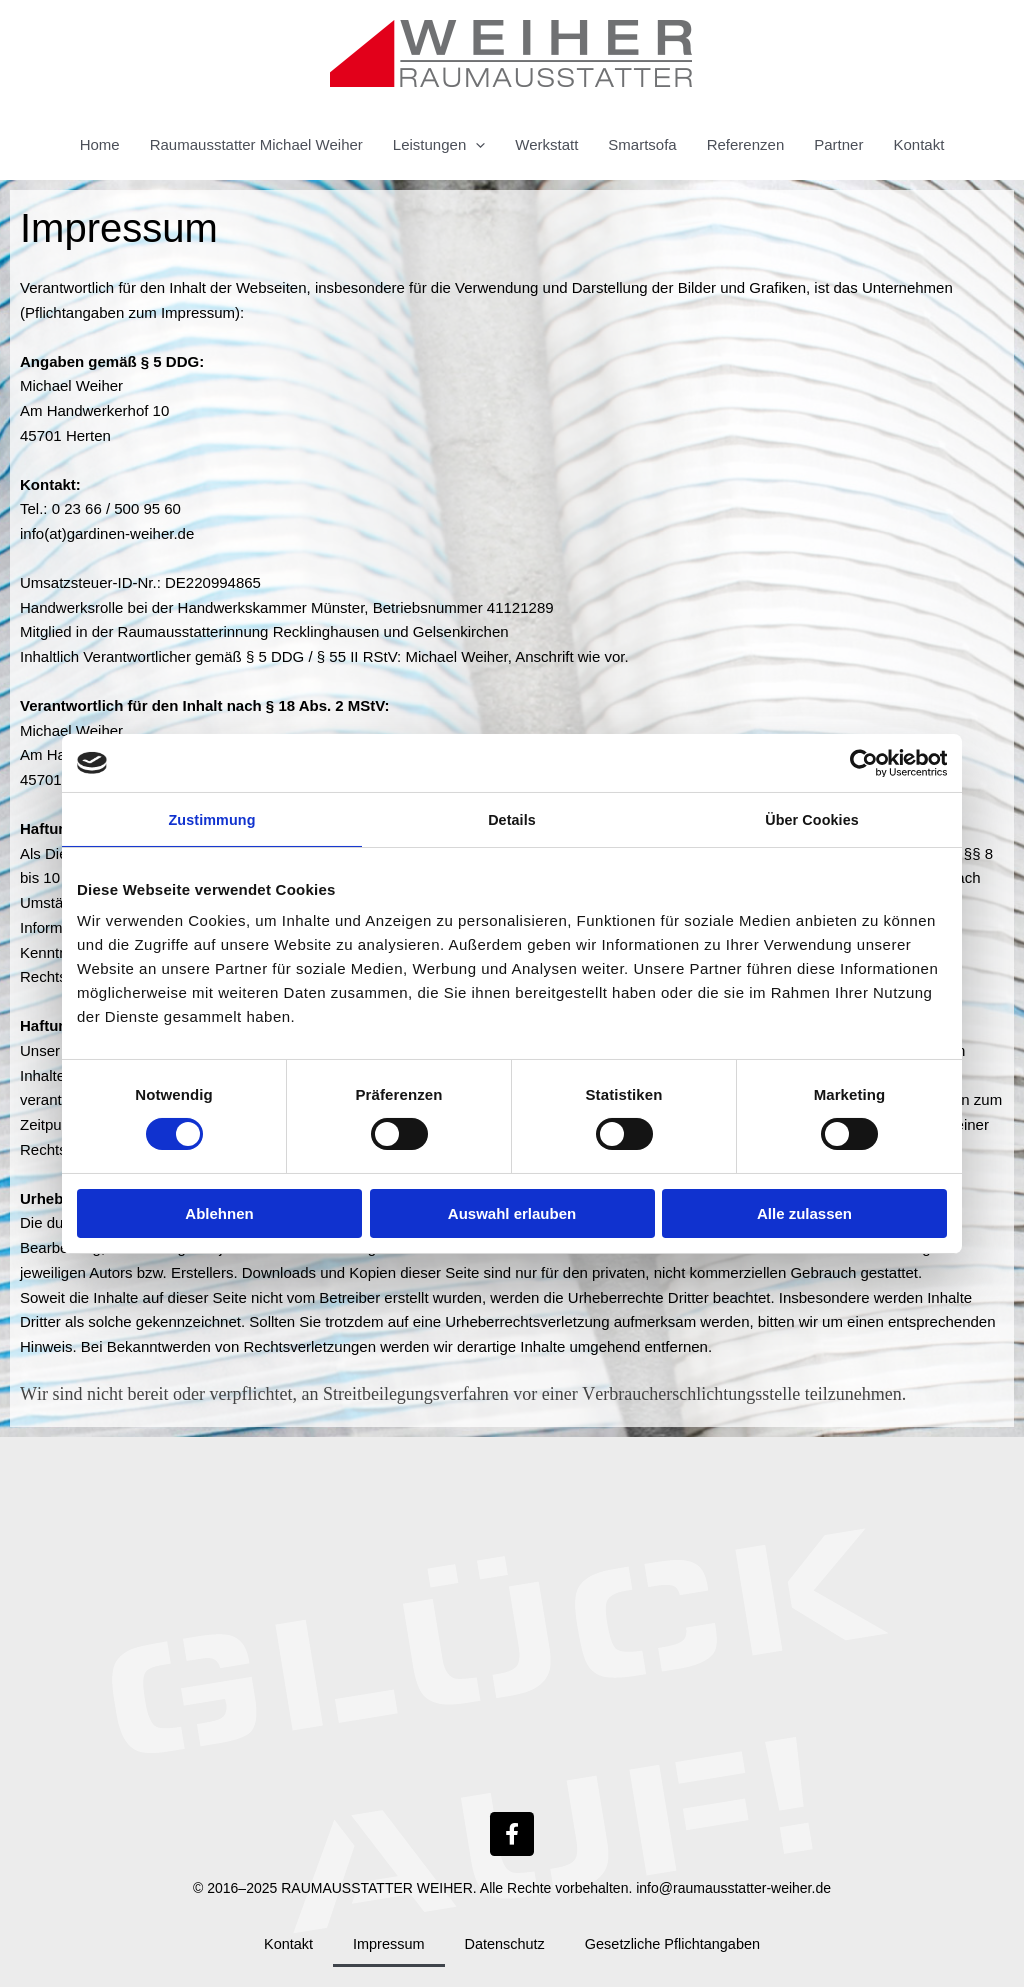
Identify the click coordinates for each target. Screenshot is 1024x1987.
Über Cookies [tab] (812, 819)
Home (100, 144)
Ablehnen (219, 1214)
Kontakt (918, 144)
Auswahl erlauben (512, 1214)
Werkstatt (546, 144)
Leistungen (439, 145)
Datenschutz (503, 1943)
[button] (475, 145)
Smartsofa (642, 144)
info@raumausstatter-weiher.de (733, 1888)
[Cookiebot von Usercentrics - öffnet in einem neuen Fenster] (859, 762)
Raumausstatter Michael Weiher (256, 144)
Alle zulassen (804, 1214)
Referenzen (746, 144)
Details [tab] (512, 819)
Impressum (385, 1943)
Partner (838, 144)
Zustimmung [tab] (212, 819)
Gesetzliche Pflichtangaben (676, 1943)
